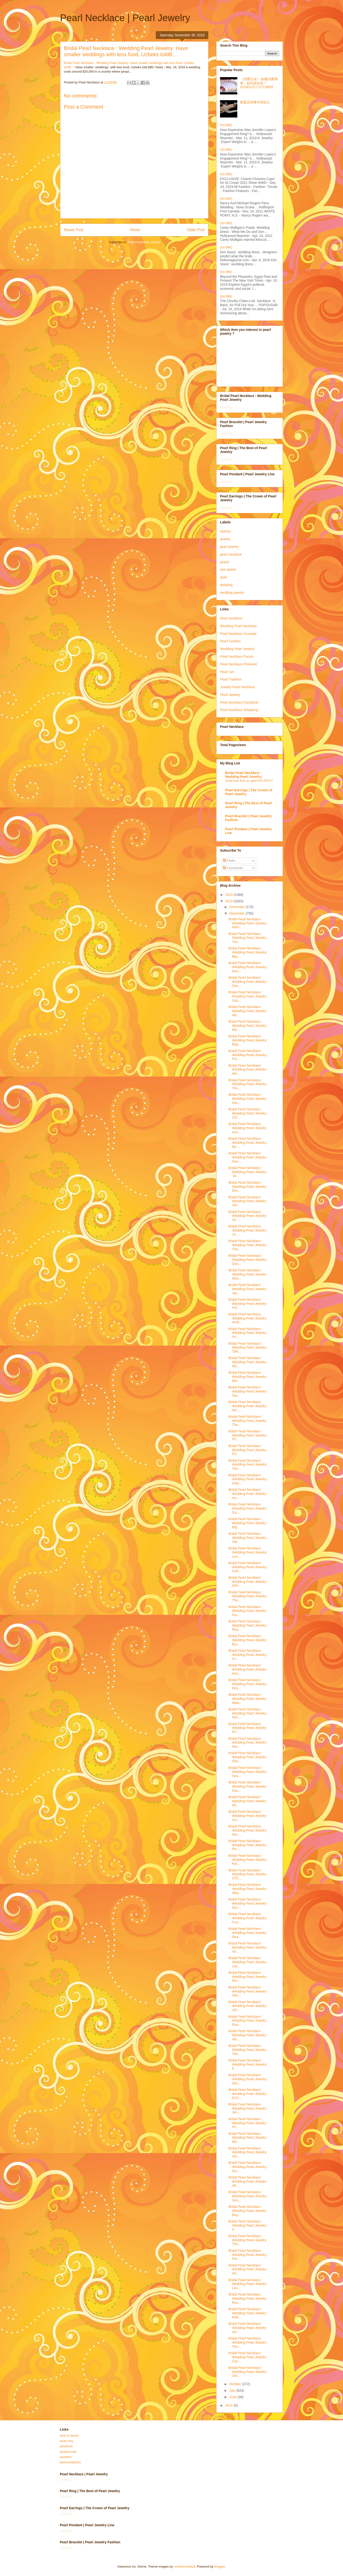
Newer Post (73, 230)
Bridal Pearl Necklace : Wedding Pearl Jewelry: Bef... (247, 1377)
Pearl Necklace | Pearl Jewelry (125, 17)
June (233, 2397)
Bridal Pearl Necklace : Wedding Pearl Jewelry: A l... (247, 1655)
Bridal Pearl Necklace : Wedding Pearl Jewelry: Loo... (247, 1552)
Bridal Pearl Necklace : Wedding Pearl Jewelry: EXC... (247, 2094)
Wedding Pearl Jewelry (237, 649)
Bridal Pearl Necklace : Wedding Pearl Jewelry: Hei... (247, 1070)
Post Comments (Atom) (144, 242)
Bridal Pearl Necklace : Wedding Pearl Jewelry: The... (247, 1245)
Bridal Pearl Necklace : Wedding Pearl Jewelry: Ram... (247, 923)
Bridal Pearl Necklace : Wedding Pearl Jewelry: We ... (247, 1406)
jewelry (225, 539)
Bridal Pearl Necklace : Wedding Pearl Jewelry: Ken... (247, 1713)
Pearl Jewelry (230, 695)
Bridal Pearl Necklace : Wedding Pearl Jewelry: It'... (247, 2225)
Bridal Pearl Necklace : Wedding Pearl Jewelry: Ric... (247, 1845)
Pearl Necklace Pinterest (238, 664)
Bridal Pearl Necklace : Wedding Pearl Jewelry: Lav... (247, 1962)
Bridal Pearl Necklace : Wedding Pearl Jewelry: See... (247, 982)
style (223, 577)
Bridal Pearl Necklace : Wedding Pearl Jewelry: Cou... (247, 1918)
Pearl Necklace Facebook (239, 702)
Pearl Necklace (231, 618)
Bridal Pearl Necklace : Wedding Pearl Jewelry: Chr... (247, 1113)
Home (135, 230)
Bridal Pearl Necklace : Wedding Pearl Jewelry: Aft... (247, 2181)
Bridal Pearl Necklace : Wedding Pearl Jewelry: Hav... (247, 1669)
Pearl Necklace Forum (236, 656)
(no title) (226, 125)
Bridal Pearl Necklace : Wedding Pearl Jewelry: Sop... (247, 996)
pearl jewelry (229, 547)
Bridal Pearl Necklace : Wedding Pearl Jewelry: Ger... (247, 1099)
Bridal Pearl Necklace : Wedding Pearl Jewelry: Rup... (247, 2021)
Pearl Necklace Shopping (239, 710)
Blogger (219, 2566)
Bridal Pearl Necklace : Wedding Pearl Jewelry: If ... (247, 2064)
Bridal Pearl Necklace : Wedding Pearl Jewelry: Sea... (247, 1772)
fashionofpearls (70, 2462)
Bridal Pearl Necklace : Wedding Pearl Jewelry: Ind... (247, 1304)
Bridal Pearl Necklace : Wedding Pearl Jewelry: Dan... (247, 1260)
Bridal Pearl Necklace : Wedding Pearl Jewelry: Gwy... (247, 1479)
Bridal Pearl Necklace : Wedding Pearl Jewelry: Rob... (247, 2313)
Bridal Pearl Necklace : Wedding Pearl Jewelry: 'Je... (247, 1172)
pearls (224, 562)
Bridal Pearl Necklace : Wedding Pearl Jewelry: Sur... (247, 1508)
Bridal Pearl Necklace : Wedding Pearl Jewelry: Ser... (247, 1830)
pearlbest (66, 2446)
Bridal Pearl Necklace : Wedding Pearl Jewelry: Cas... (247, 2357)
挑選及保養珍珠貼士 (255, 102)
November (237, 913)
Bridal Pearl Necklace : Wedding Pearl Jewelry (243, 775)
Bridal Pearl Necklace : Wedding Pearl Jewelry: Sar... (247, 1391)
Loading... (227, 407)
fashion (225, 531)
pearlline (66, 2457)
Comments (233, 868)
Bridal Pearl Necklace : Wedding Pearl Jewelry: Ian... (247, 2328)
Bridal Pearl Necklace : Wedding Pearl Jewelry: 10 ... (247, 1230)
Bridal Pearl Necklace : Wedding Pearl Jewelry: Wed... (247, 1699)
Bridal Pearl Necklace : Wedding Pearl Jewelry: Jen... (247, 2108)
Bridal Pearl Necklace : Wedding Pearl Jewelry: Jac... (247, 1289)
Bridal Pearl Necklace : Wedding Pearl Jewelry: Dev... (247, 1187)
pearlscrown (68, 2451)
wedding (226, 585)
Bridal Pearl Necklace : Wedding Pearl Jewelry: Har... (247, 1743)
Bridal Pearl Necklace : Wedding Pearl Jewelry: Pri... (247, 1333)
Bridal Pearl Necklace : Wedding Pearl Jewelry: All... (247, 1801)
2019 (229, 901)
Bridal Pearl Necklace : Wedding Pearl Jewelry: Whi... (247, 1582)
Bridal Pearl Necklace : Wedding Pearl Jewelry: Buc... (247, 1640)
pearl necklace (231, 554)
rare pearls (228, 569)
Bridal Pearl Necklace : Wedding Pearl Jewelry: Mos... (247, 967)
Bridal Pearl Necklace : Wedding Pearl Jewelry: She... (247, 1757)
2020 (229, 895)
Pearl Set (227, 672)
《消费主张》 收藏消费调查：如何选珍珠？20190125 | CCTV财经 (259, 83)
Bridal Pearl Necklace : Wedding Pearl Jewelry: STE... (247, 1874)
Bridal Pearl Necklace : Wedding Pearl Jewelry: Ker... (247, 2255)
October (235, 2384)
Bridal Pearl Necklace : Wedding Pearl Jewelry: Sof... (247, 2372)
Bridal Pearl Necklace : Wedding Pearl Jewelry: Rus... (247, 2298)
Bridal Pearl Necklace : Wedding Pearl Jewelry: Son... (247, 2196)
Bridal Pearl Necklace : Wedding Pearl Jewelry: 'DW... (247, 1348)
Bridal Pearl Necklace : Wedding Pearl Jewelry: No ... (247, 1143)
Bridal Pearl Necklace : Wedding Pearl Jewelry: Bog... (247, 1040)
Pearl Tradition (231, 679)
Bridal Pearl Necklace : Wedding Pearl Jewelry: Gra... (247, 1128)
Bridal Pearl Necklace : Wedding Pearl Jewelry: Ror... (247, 1977)
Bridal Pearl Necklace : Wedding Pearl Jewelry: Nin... (247, 2138)
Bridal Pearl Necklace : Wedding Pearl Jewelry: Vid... (247, 1538)
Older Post (196, 230)
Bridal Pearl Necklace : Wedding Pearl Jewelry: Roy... (247, 1684)
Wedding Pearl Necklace (238, 626)
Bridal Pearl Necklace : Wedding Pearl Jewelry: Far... (247, 1611)
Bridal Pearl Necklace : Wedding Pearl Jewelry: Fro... (247, 1055)
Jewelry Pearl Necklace (237, 687)
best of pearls (69, 2435)
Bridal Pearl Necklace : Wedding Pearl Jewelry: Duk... (247, 1567)
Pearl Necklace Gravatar (238, 634)
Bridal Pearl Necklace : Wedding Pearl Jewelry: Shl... (247, 1201)
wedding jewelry (232, 592)
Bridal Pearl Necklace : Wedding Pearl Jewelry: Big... (247, 1523)
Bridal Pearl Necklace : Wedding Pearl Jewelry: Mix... (247, 1026)
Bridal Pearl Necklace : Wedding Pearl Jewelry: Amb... (247, 1318)
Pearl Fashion (230, 641)
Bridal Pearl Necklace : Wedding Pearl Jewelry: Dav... (247, 2079)
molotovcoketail (184, 2566)
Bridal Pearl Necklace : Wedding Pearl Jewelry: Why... (247, 1274)
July (232, 2390)
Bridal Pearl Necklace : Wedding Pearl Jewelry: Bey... (247, 952)
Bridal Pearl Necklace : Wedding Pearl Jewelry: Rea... (247, 1625)
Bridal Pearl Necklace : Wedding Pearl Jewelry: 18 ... (247, 1216)
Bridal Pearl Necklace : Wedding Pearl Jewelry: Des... (247, 1903)
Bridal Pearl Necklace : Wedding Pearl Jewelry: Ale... (247, 2035)
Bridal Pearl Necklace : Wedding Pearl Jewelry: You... (247, 938)
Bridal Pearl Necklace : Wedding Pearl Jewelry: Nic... (247, 1011)
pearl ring (66, 2441)
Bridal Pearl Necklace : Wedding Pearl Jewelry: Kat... (247, 1860)
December (237, 907)
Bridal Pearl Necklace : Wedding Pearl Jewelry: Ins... (247, 1494)
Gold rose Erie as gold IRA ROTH (249, 780)
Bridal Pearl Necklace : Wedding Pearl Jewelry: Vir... (247, 1947)
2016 (229, 2405)
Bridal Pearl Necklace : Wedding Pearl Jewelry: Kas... (247, 1786)
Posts (229, 860)
